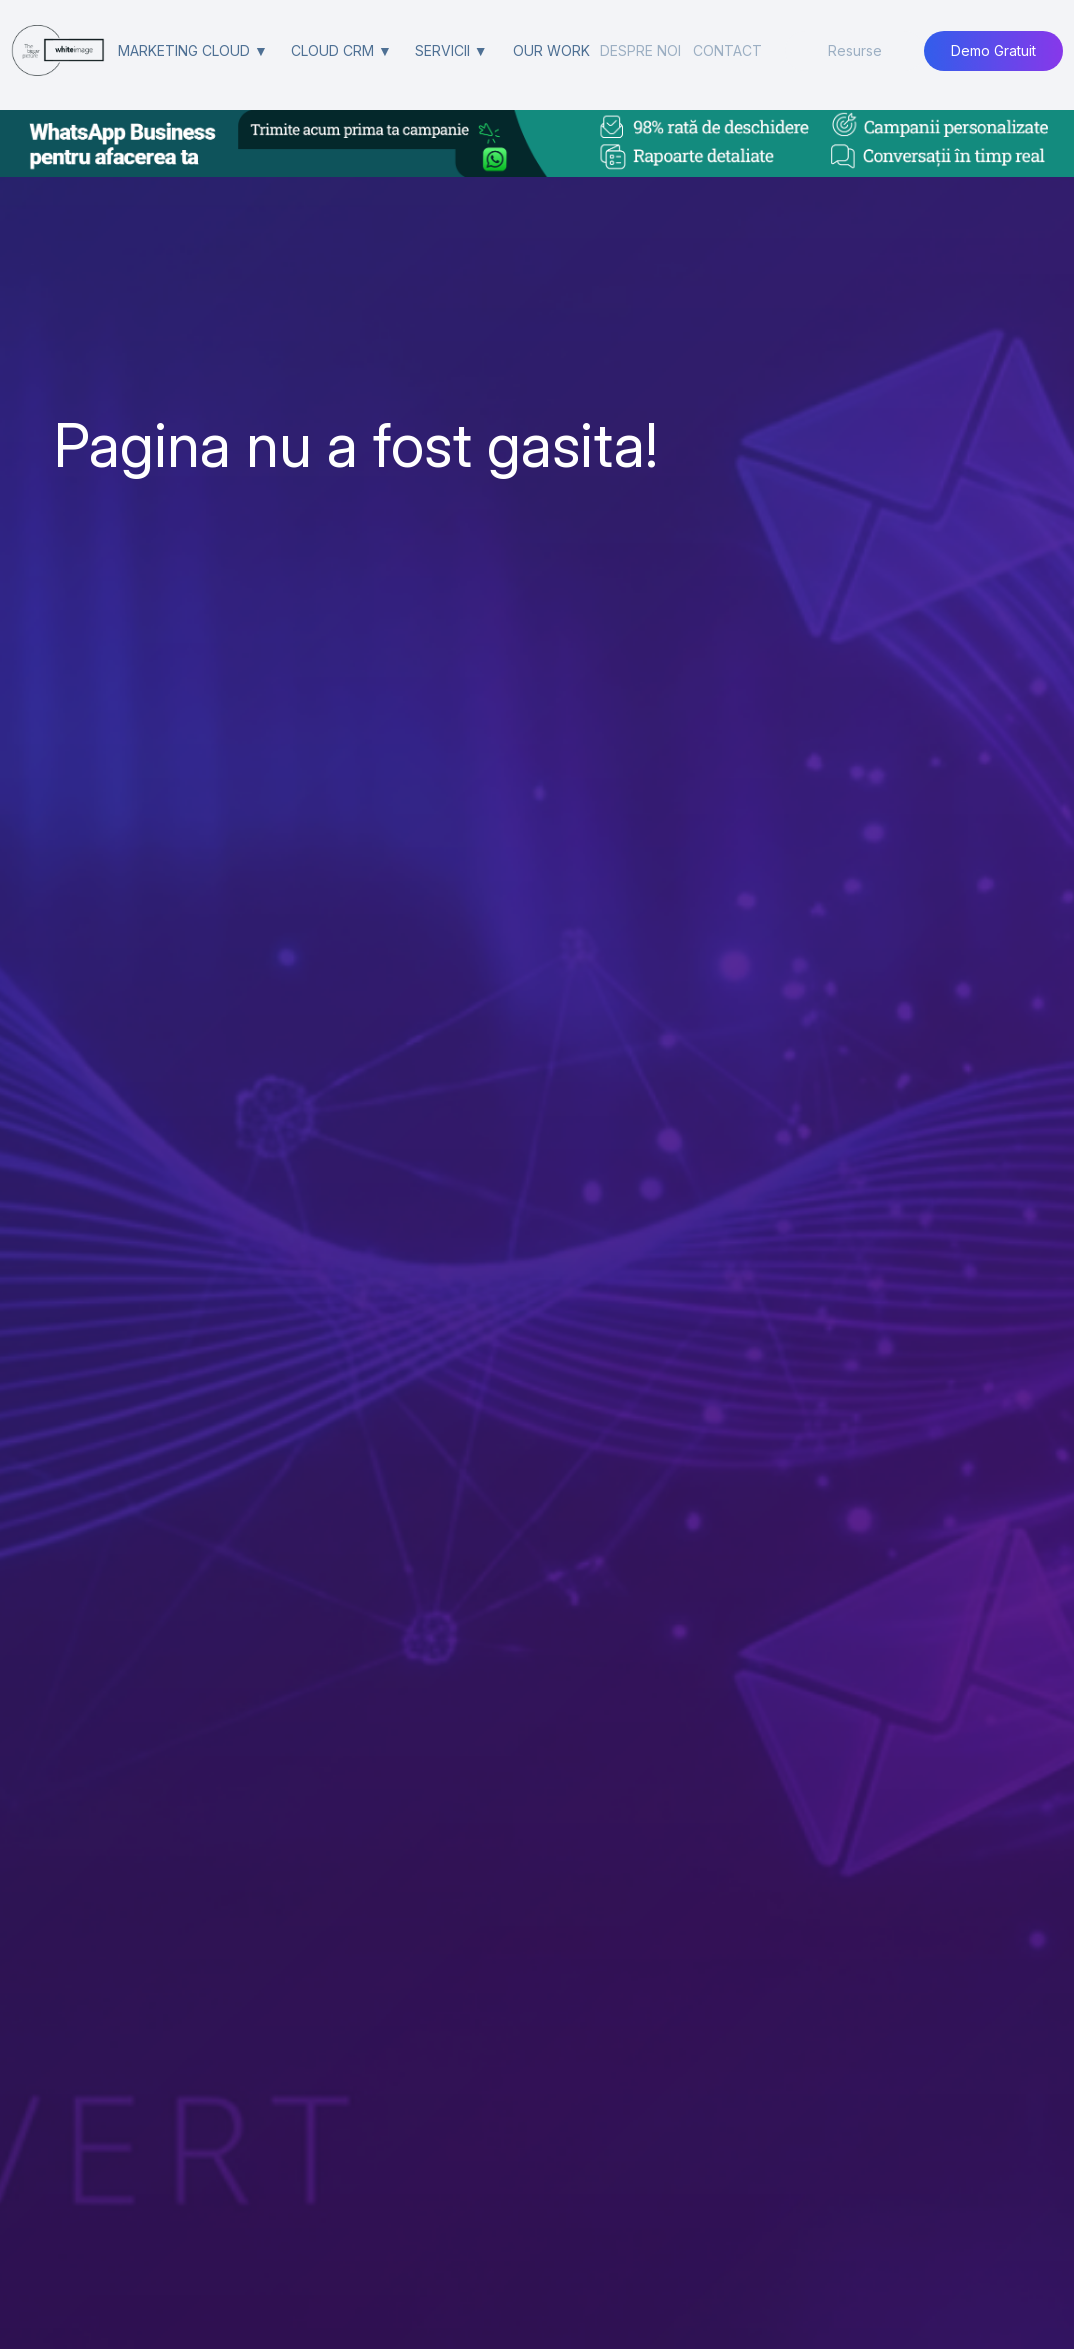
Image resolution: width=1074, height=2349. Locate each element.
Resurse (855, 50)
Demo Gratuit (993, 50)
